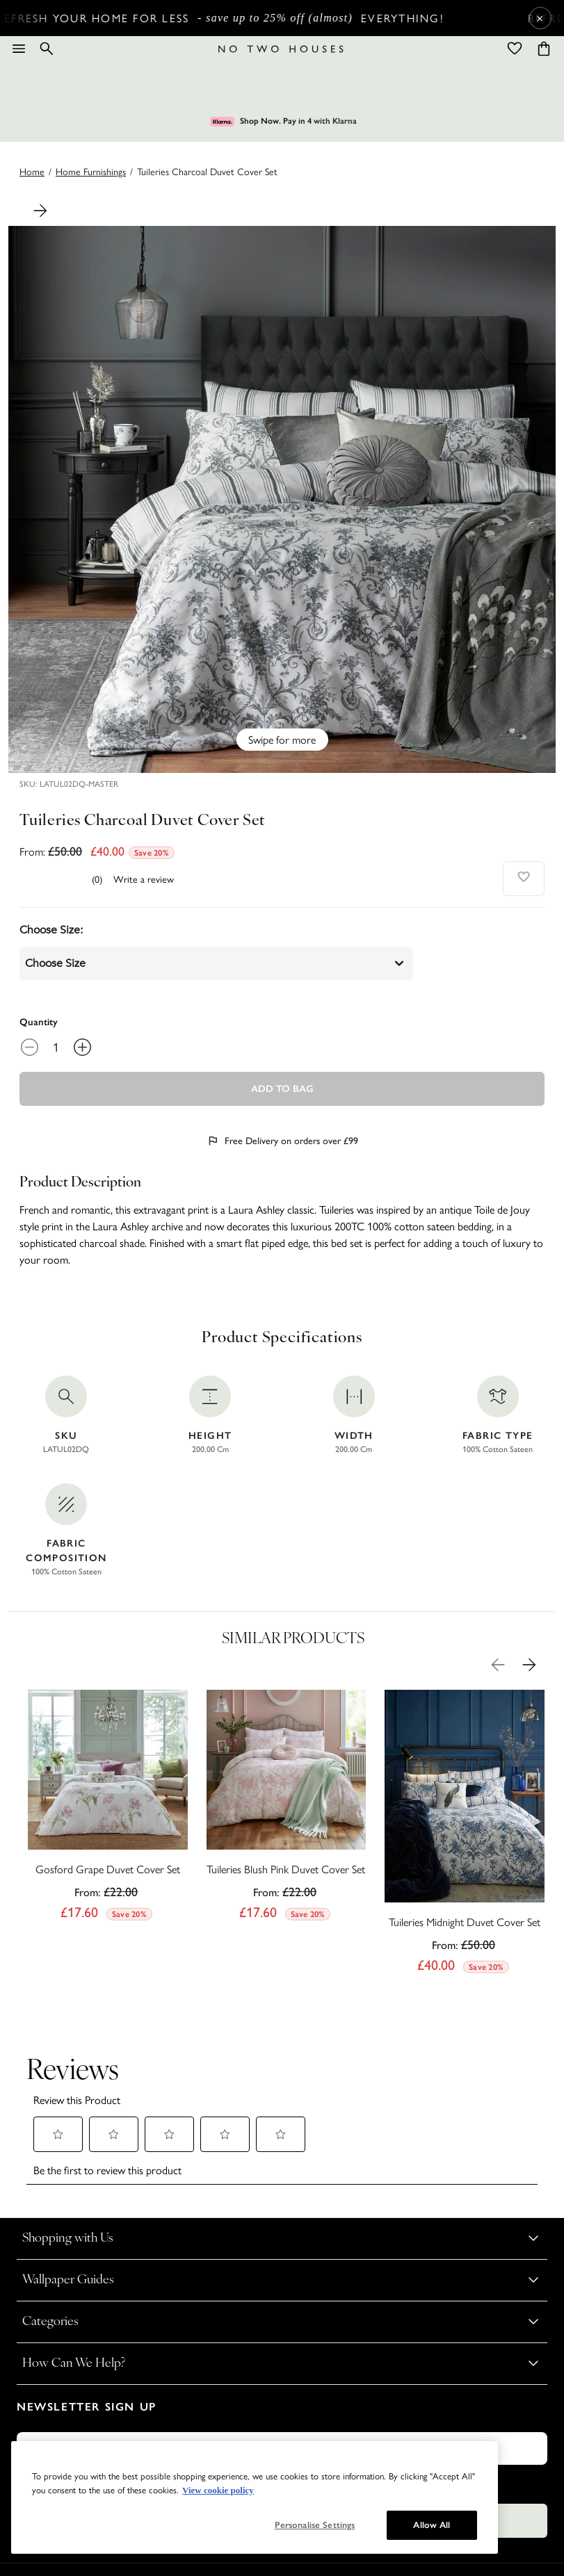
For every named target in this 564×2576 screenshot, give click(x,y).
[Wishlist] (515, 49)
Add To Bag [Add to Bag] (282, 1089)
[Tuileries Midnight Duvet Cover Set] (465, 1835)
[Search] (47, 49)
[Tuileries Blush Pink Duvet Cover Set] (286, 1809)
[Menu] (19, 49)
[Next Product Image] (40, 210)
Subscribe (282, 2423)
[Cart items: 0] (544, 49)
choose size (216, 963)
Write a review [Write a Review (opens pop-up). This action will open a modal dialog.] (143, 879)
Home (32, 171)
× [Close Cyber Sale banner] (540, 17)
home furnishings (91, 171)
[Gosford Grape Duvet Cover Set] (108, 1809)
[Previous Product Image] (498, 1664)
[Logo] (281, 49)
